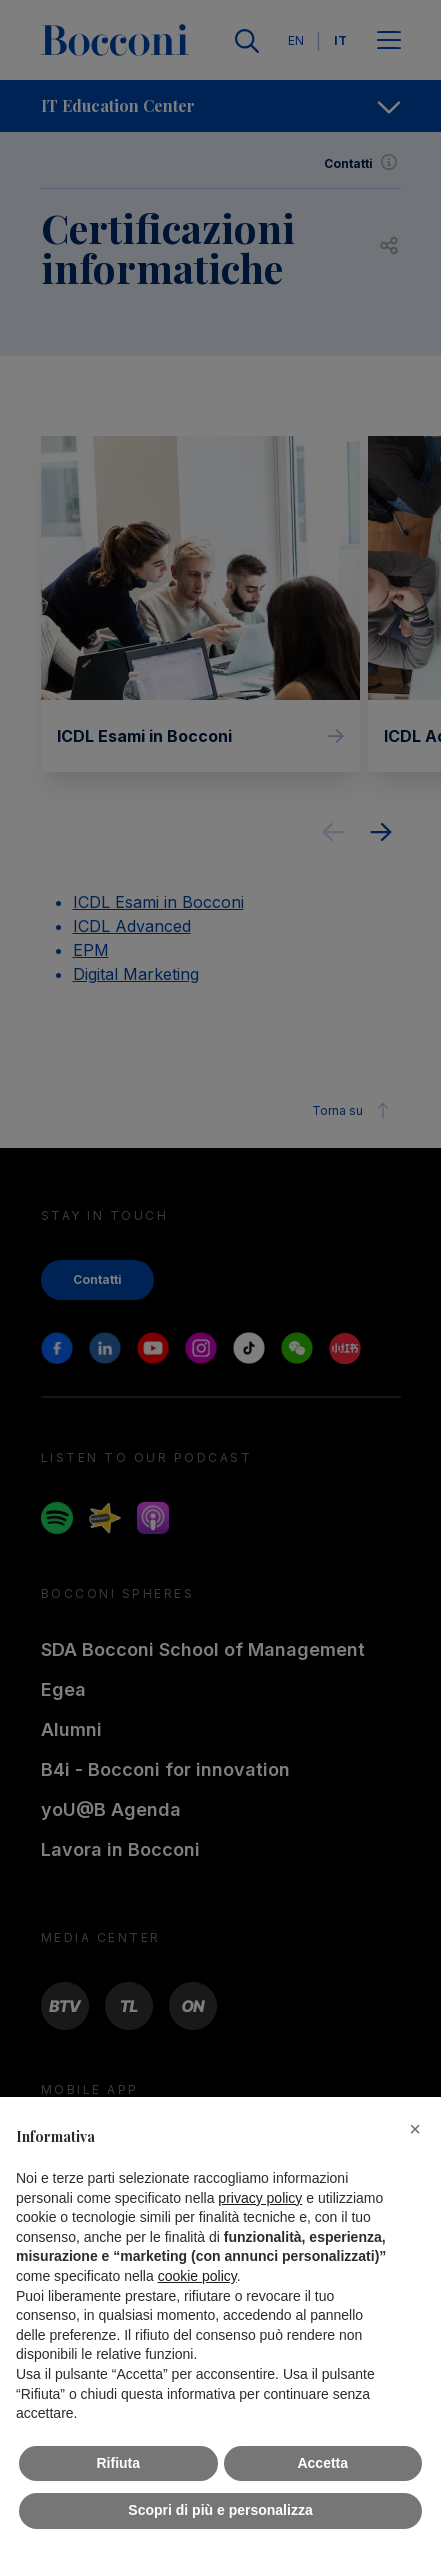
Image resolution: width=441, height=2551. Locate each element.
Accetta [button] (322, 2463)
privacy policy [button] (260, 2198)
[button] (415, 2129)
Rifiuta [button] (118, 2463)
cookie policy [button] (197, 2276)
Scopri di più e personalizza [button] (220, 2510)
